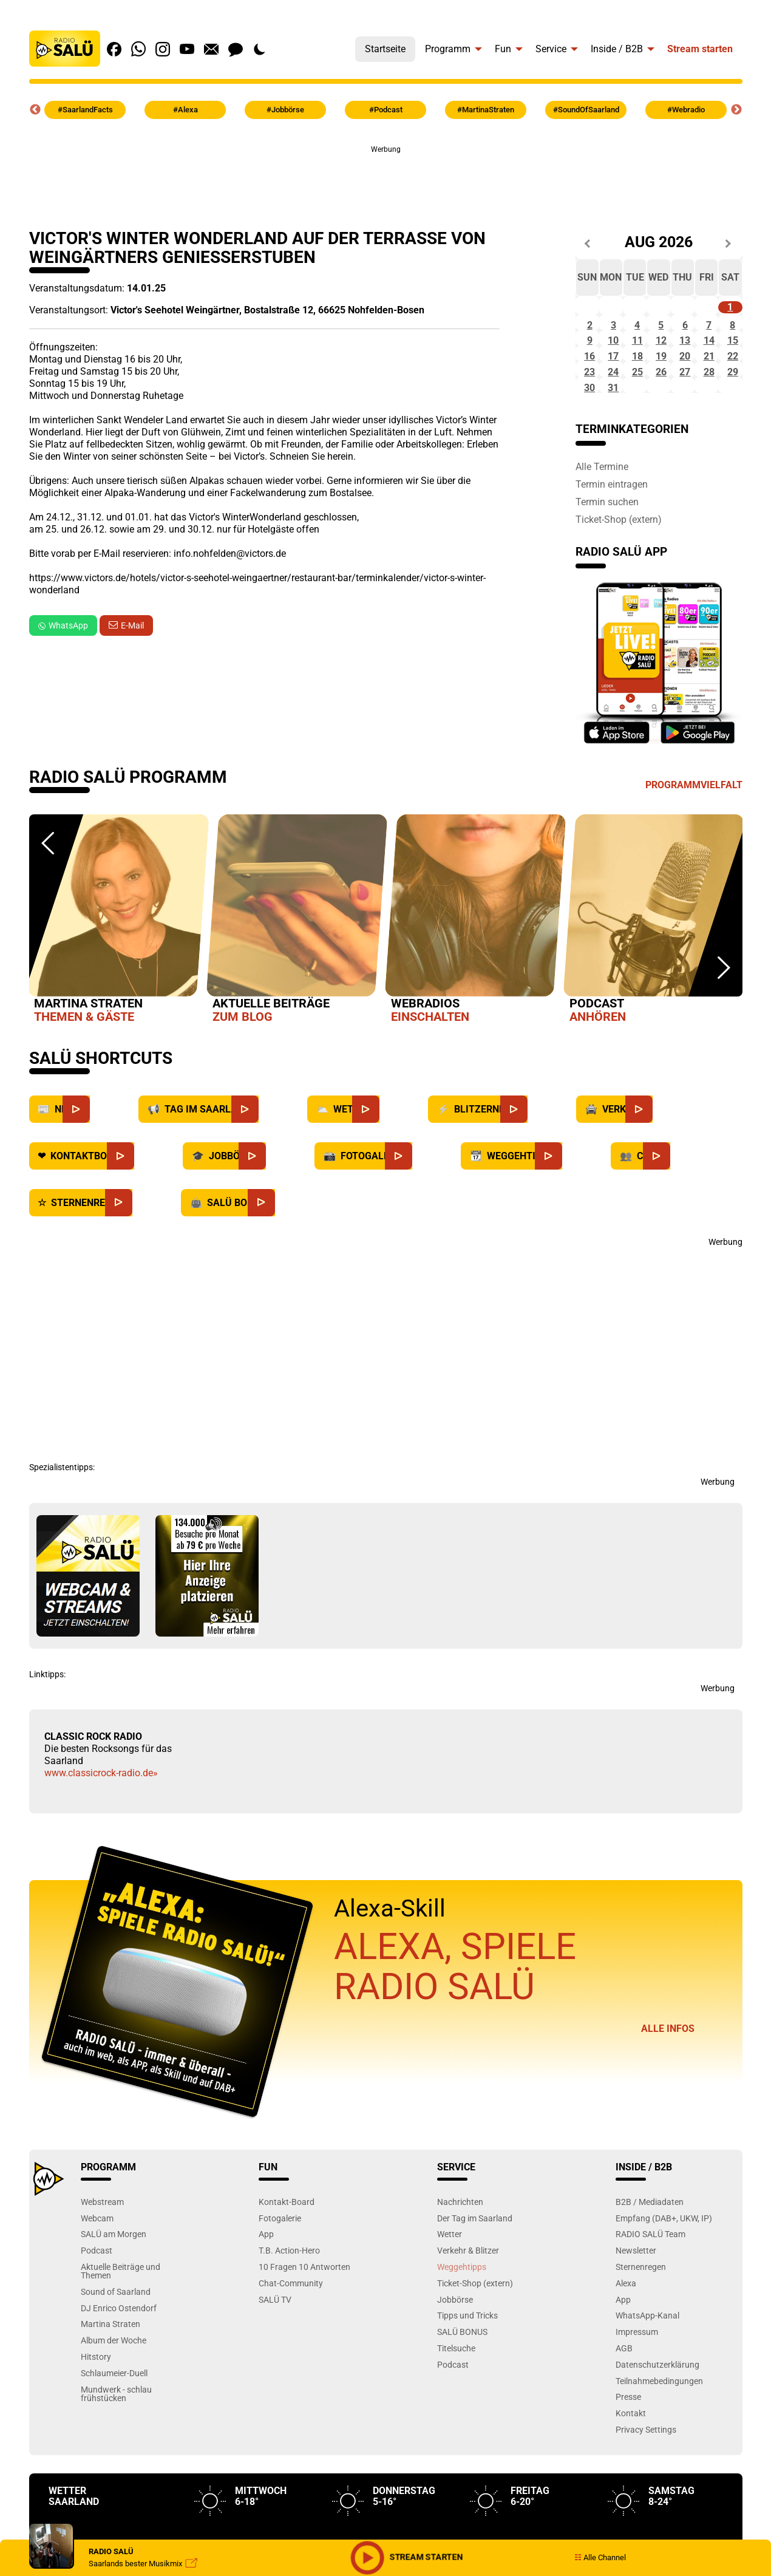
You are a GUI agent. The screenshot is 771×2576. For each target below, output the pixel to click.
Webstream (102, 2253)
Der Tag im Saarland (474, 2269)
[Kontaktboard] (147, 1207)
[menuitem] (385, 46)
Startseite (385, 49)
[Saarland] (272, 1160)
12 (661, 366)
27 (684, 415)
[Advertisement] (385, 182)
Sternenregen (641, 2318)
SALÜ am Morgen (113, 2286)
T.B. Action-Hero (289, 2301)
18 (637, 391)
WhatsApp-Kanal (647, 2367)
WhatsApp (63, 625)
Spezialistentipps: (62, 1519)
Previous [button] (35, 110)
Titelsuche (456, 2399)
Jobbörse (455, 2351)
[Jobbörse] (279, 1207)
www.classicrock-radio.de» (101, 1824)
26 (661, 415)
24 (613, 415)
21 (709, 391)
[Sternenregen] (146, 1254)
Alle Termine (602, 518)
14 (709, 366)
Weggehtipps (461, 2318)
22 (732, 391)
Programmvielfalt (693, 837)
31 (613, 439)
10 (613, 366)
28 (709, 415)
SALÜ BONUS (462, 2383)
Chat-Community (291, 2334)
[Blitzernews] (541, 1160)
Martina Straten (110, 2375)
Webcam (97, 2269)
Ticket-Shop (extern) (619, 570)
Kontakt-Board (286, 2253)
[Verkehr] (666, 1160)
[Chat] (684, 1207)
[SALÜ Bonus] (288, 1254)
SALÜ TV (275, 2351)
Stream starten (700, 49)
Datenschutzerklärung (657, 2416)
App (266, 2286)
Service (550, 49)
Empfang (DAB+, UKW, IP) (664, 2269)
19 (661, 391)
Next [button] (736, 110)
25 (637, 415)
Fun (503, 49)
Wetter (449, 2286)
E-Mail (132, 625)
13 (684, 366)
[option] (118, 973)
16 (589, 391)
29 (732, 415)
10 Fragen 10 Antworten (304, 2318)
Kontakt (631, 2464)
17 (613, 391)
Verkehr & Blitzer (468, 2301)
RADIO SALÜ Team (650, 2286)
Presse (628, 2448)
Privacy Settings (646, 2481)
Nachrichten (460, 2253)
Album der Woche (113, 2391)
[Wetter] (393, 1160)
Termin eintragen (612, 535)
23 (589, 415)
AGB (624, 2399)
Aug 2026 (659, 242)
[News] (103, 1160)
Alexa (626, 2334)
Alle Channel (600, 2557)
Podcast (96, 2301)
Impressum (637, 2383)
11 (637, 366)
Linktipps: (47, 1726)
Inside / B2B (617, 49)
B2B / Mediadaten (650, 2253)
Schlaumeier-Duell (114, 2424)
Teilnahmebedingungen (659, 2432)
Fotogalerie (280, 2269)
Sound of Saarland (116, 2343)
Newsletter (636, 2301)
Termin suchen (607, 553)
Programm (447, 49)
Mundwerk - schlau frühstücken (116, 2445)
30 (589, 439)
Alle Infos (668, 2080)
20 (684, 391)
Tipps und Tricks (467, 2367)
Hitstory (96, 2408)
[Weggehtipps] (575, 1207)
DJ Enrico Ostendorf (119, 2359)
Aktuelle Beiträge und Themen (120, 2322)
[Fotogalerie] (426, 1207)
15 (732, 366)
